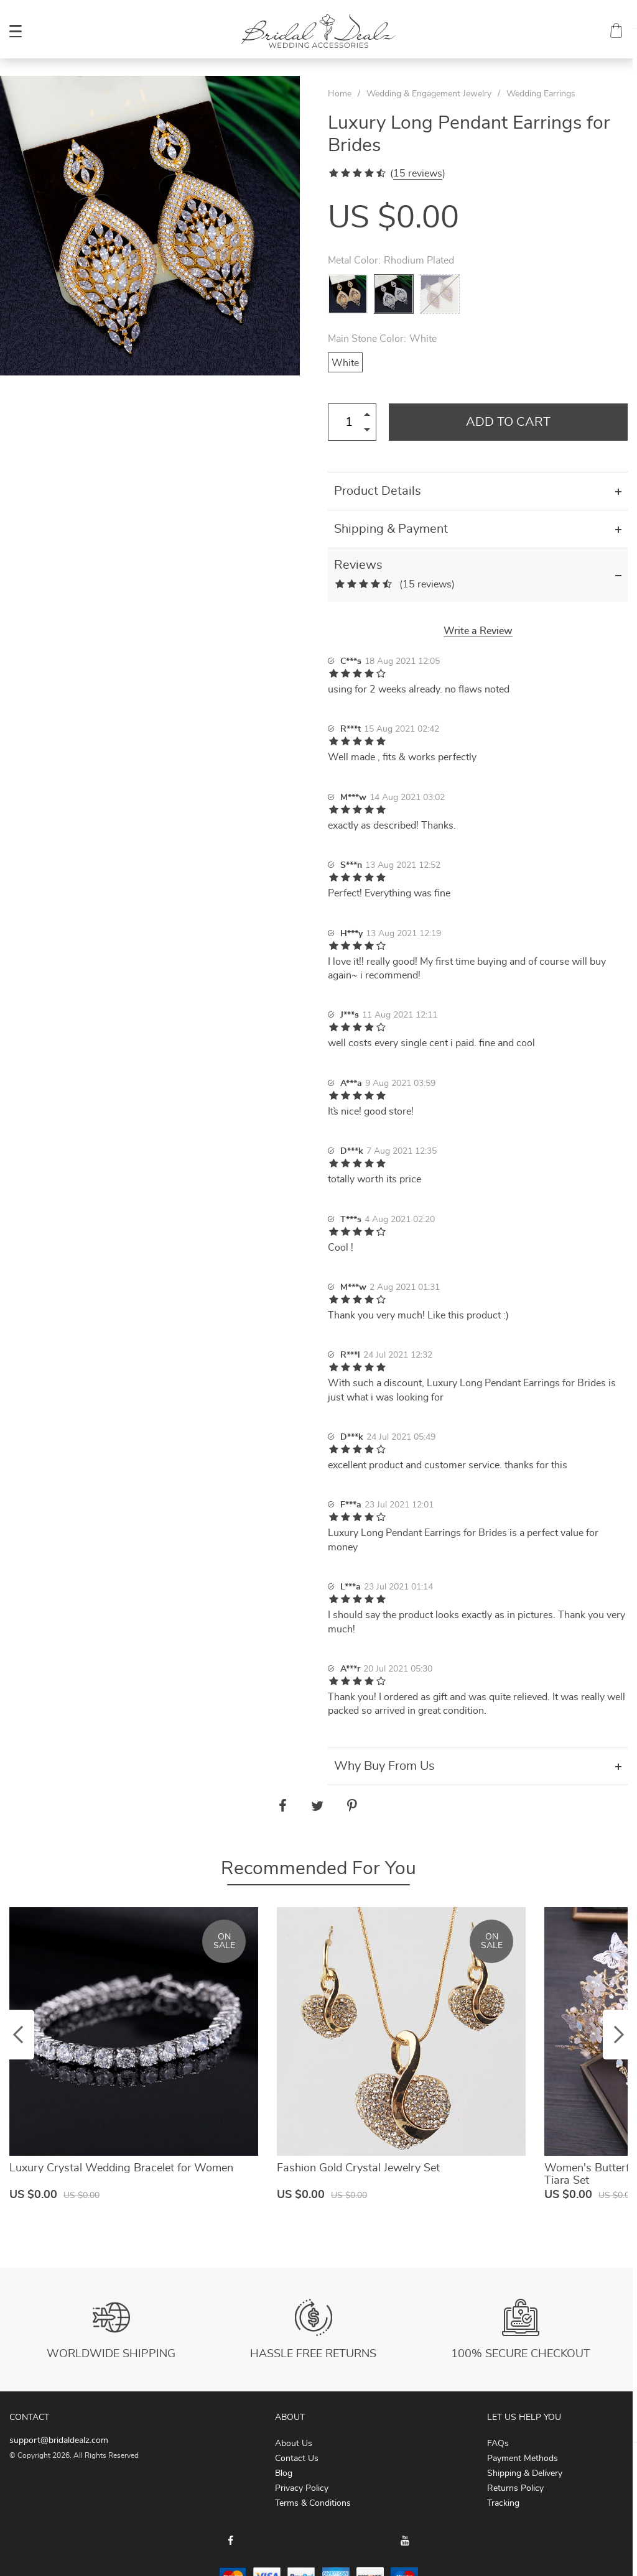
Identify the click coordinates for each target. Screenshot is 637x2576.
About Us (293, 2443)
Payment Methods (522, 2458)
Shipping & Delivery (524, 2473)
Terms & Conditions (313, 2503)
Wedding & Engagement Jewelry (428, 94)
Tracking (503, 2503)
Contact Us (296, 2458)
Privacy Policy (301, 2488)
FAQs (498, 2443)
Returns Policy (515, 2488)
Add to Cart (508, 422)
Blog (283, 2473)
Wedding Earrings (540, 94)
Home (339, 94)
